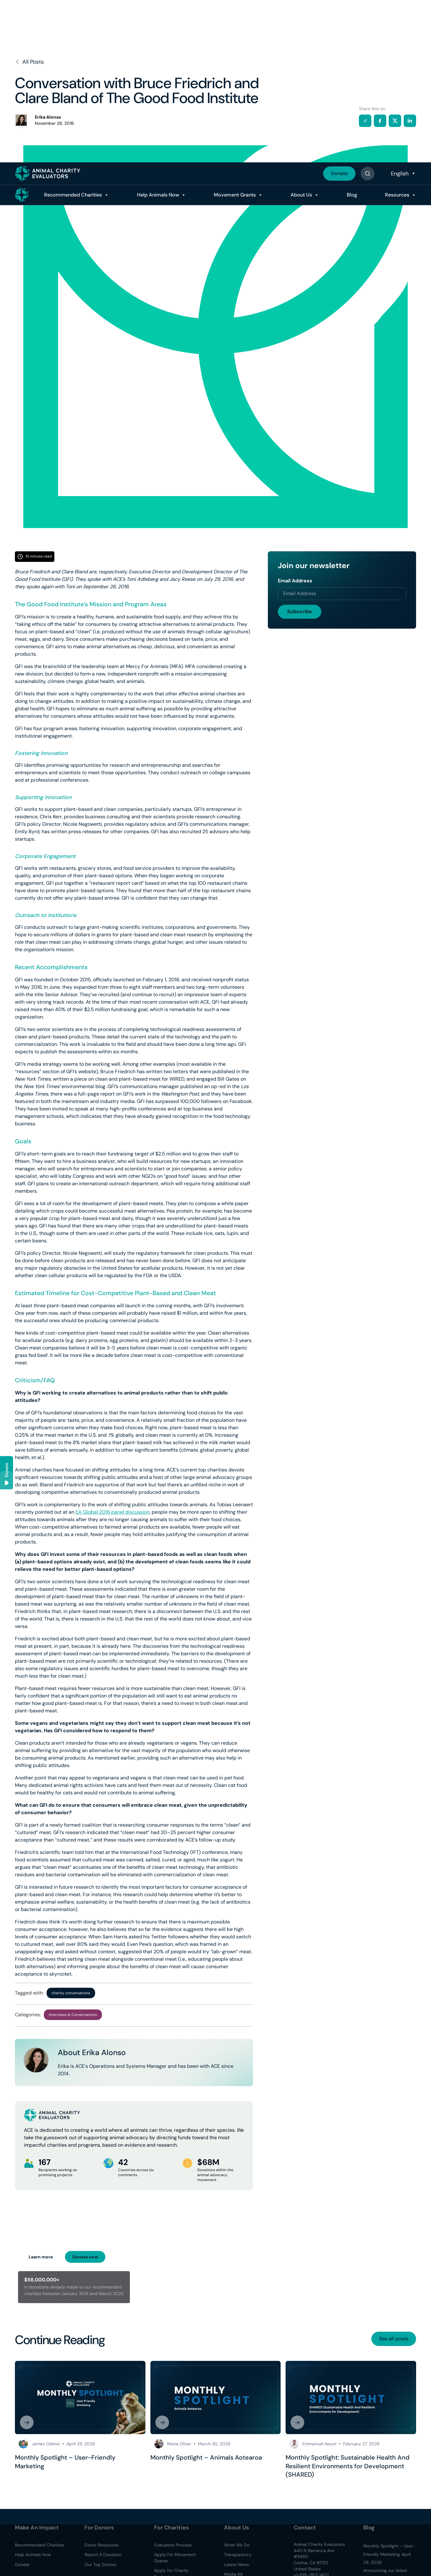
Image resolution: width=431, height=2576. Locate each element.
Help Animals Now (134, 32)
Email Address (295, 581)
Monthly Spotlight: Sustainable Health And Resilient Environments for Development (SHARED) (348, 2466)
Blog (345, 32)
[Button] (367, 11)
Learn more (41, 2257)
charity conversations (71, 1993)
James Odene (46, 2444)
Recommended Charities (43, 32)
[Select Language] (402, 11)
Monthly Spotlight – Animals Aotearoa (206, 2457)
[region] (215, 2557)
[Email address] (342, 593)
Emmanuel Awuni (319, 2444)
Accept (198, 2563)
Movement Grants (216, 32)
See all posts (393, 2338)
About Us (289, 32)
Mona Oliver (179, 2444)
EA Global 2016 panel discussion (112, 1512)
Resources (396, 32)
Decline (234, 2563)
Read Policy (405, 2547)
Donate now (85, 2257)
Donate (339, 11)
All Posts (29, 61)
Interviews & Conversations (73, 2014)
